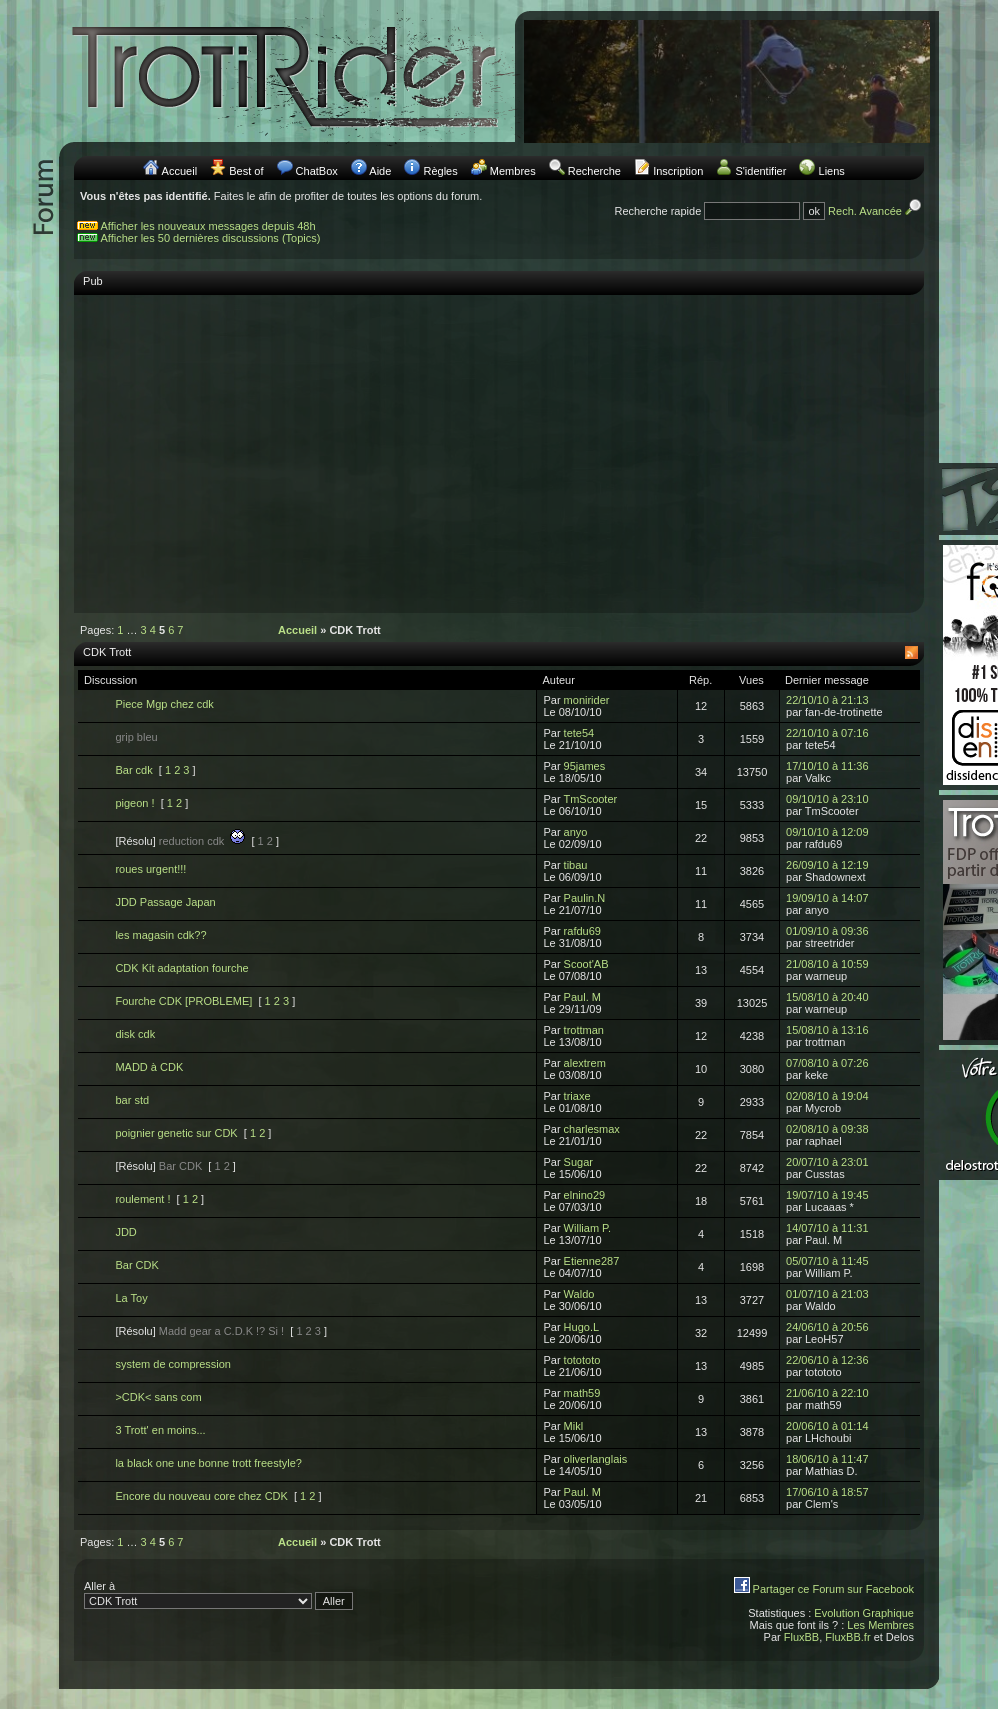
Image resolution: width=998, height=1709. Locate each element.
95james (585, 766)
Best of (246, 171)
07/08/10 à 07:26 (827, 1063)
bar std (132, 1100)
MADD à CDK (149, 1067)
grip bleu (136, 737)
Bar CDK (180, 1166)
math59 (582, 1393)
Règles (440, 171)
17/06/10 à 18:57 (827, 1492)
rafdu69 (582, 931)
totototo (582, 1360)
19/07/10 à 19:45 (827, 1195)
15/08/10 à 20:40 (827, 997)
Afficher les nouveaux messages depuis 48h (208, 226)
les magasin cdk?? (160, 935)
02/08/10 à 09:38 (827, 1129)
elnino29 (585, 1195)
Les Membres (880, 1625)
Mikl (574, 1426)
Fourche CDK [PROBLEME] (183, 1001)
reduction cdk (202, 841)
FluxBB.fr (847, 1637)
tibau (576, 865)
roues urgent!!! (150, 869)
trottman (584, 1030)
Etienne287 (592, 1261)
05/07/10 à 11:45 (827, 1261)
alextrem (585, 1063)
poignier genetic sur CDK (176, 1133)
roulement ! (142, 1199)
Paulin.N (585, 898)
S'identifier (760, 171)
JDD (125, 1232)
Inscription (678, 171)
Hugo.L (581, 1327)
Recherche (594, 171)
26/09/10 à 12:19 (827, 865)
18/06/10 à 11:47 (827, 1459)
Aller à (218, 1595)
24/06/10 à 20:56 (827, 1327)
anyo (576, 832)
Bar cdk (133, 770)
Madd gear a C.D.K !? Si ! (221, 1331)
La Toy (131, 1298)
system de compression (173, 1364)
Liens (832, 171)
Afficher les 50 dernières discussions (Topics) (211, 238)
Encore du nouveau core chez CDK (201, 1496)
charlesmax (592, 1129)
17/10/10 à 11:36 (827, 766)
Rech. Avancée (876, 211)
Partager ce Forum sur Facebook (833, 1589)
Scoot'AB (586, 964)
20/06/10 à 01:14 (827, 1426)
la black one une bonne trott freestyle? (208, 1463)
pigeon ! (134, 803)
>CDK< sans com (158, 1397)
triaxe (577, 1096)
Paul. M (582, 997)
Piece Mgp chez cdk (164, 704)
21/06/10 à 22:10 (827, 1393)
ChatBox (317, 171)
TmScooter (590, 799)
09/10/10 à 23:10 (827, 799)
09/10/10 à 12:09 (827, 832)
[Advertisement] (499, 444)
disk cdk (135, 1034)
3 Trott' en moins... (160, 1430)
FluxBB (801, 1637)
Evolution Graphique (864, 1613)
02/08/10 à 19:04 (827, 1096)
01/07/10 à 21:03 (827, 1294)
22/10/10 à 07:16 (827, 733)
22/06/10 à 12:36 (827, 1360)
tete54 (579, 733)
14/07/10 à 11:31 (827, 1228)
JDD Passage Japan (165, 902)
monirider (587, 700)
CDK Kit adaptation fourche (181, 968)
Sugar (578, 1162)
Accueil (179, 171)
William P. (587, 1228)
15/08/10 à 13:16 (827, 1030)
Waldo (579, 1294)
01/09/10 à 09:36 (827, 931)
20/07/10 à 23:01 (827, 1162)
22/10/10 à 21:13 (827, 700)
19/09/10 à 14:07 (827, 898)
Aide (380, 171)
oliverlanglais (596, 1459)
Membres (513, 171)
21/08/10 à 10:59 (827, 964)
